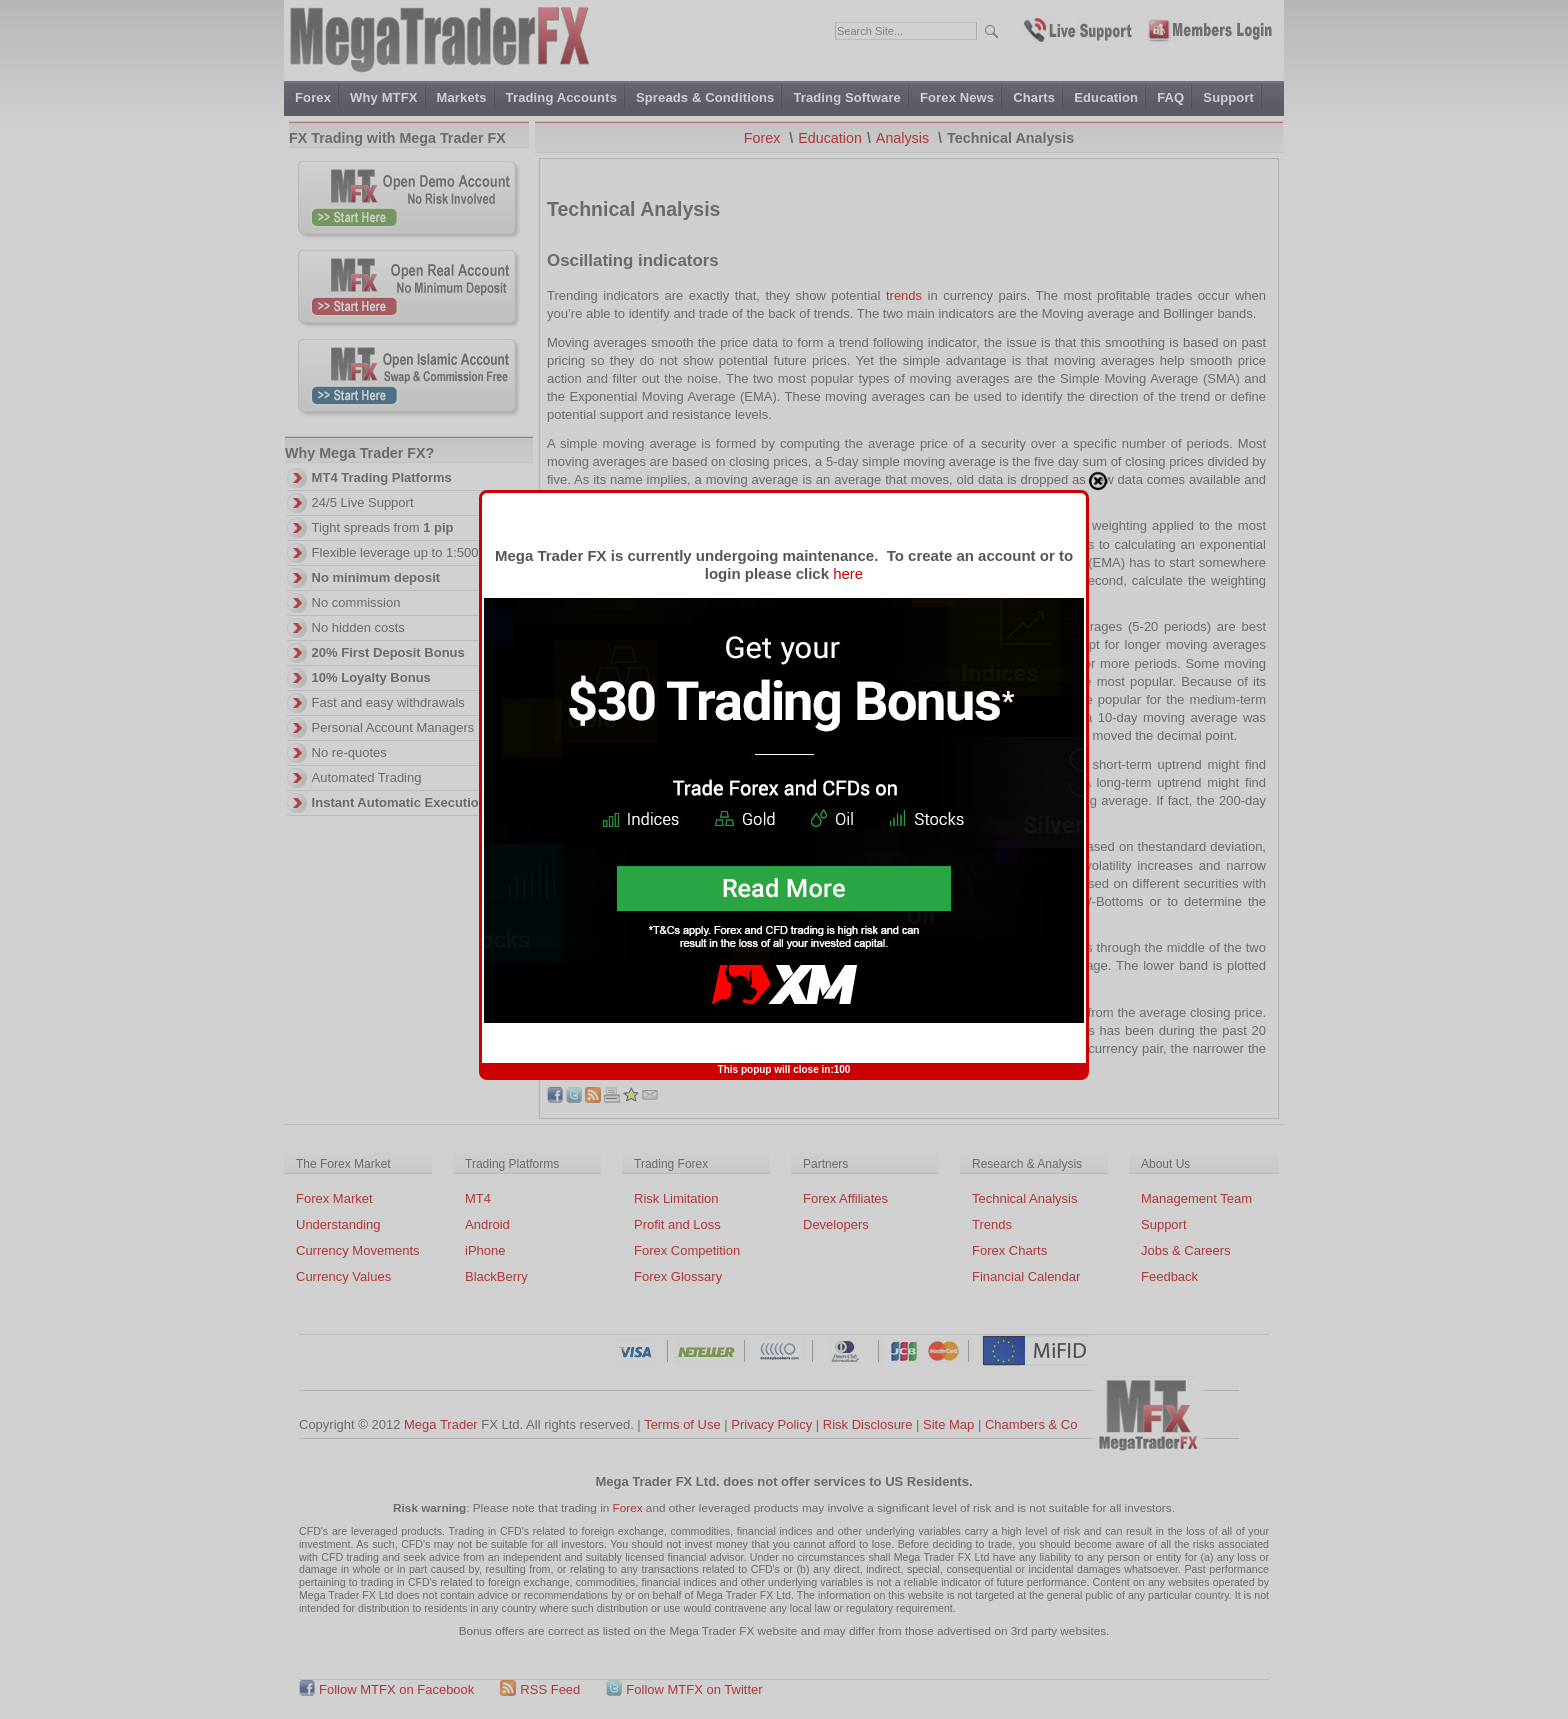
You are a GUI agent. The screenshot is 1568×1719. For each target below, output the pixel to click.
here (848, 153)
